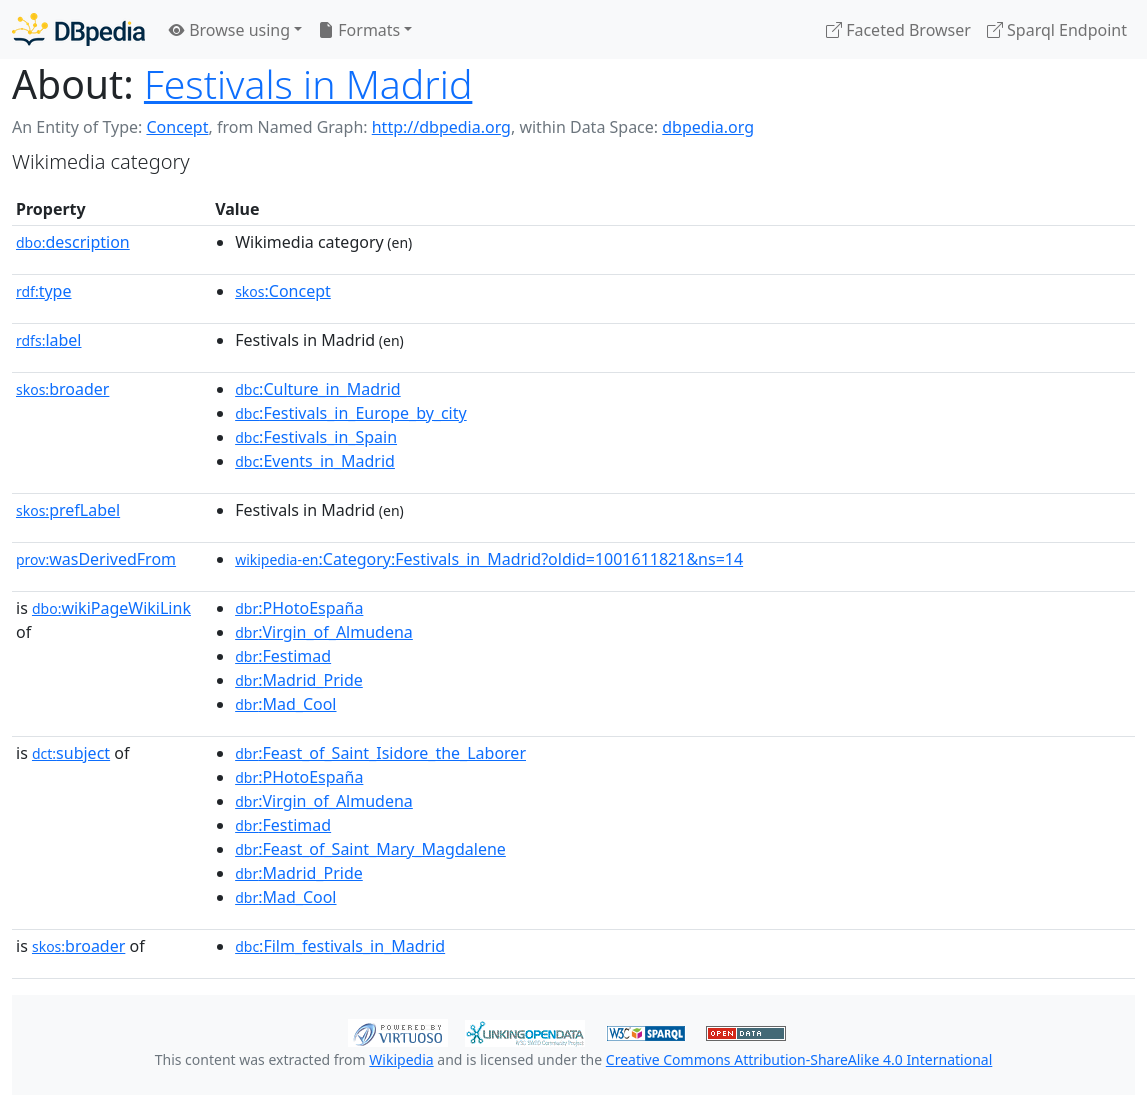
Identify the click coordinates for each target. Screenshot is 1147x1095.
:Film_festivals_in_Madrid (340, 946)
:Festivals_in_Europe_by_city (351, 413)
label (49, 340)
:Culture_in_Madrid (317, 389)
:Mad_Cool (285, 704)
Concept (177, 127)
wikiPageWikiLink (111, 608)
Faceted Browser (898, 30)
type (44, 291)
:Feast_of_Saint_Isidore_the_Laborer (380, 753)
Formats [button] (359, 30)
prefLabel (68, 510)
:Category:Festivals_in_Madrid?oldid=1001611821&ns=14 (489, 559)
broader (62, 389)
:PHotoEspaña (299, 608)
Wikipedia (401, 1059)
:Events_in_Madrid (315, 461)
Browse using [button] (229, 30)
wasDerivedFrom (96, 559)
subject (71, 753)
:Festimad (283, 656)
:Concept (283, 291)
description (73, 242)
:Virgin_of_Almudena (324, 632)
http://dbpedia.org (441, 127)
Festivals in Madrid (308, 83)
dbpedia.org (708, 127)
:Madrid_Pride (299, 680)
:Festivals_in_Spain (316, 437)
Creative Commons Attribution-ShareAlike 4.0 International (799, 1059)
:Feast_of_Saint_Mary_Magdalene (370, 849)
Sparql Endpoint (1057, 30)
